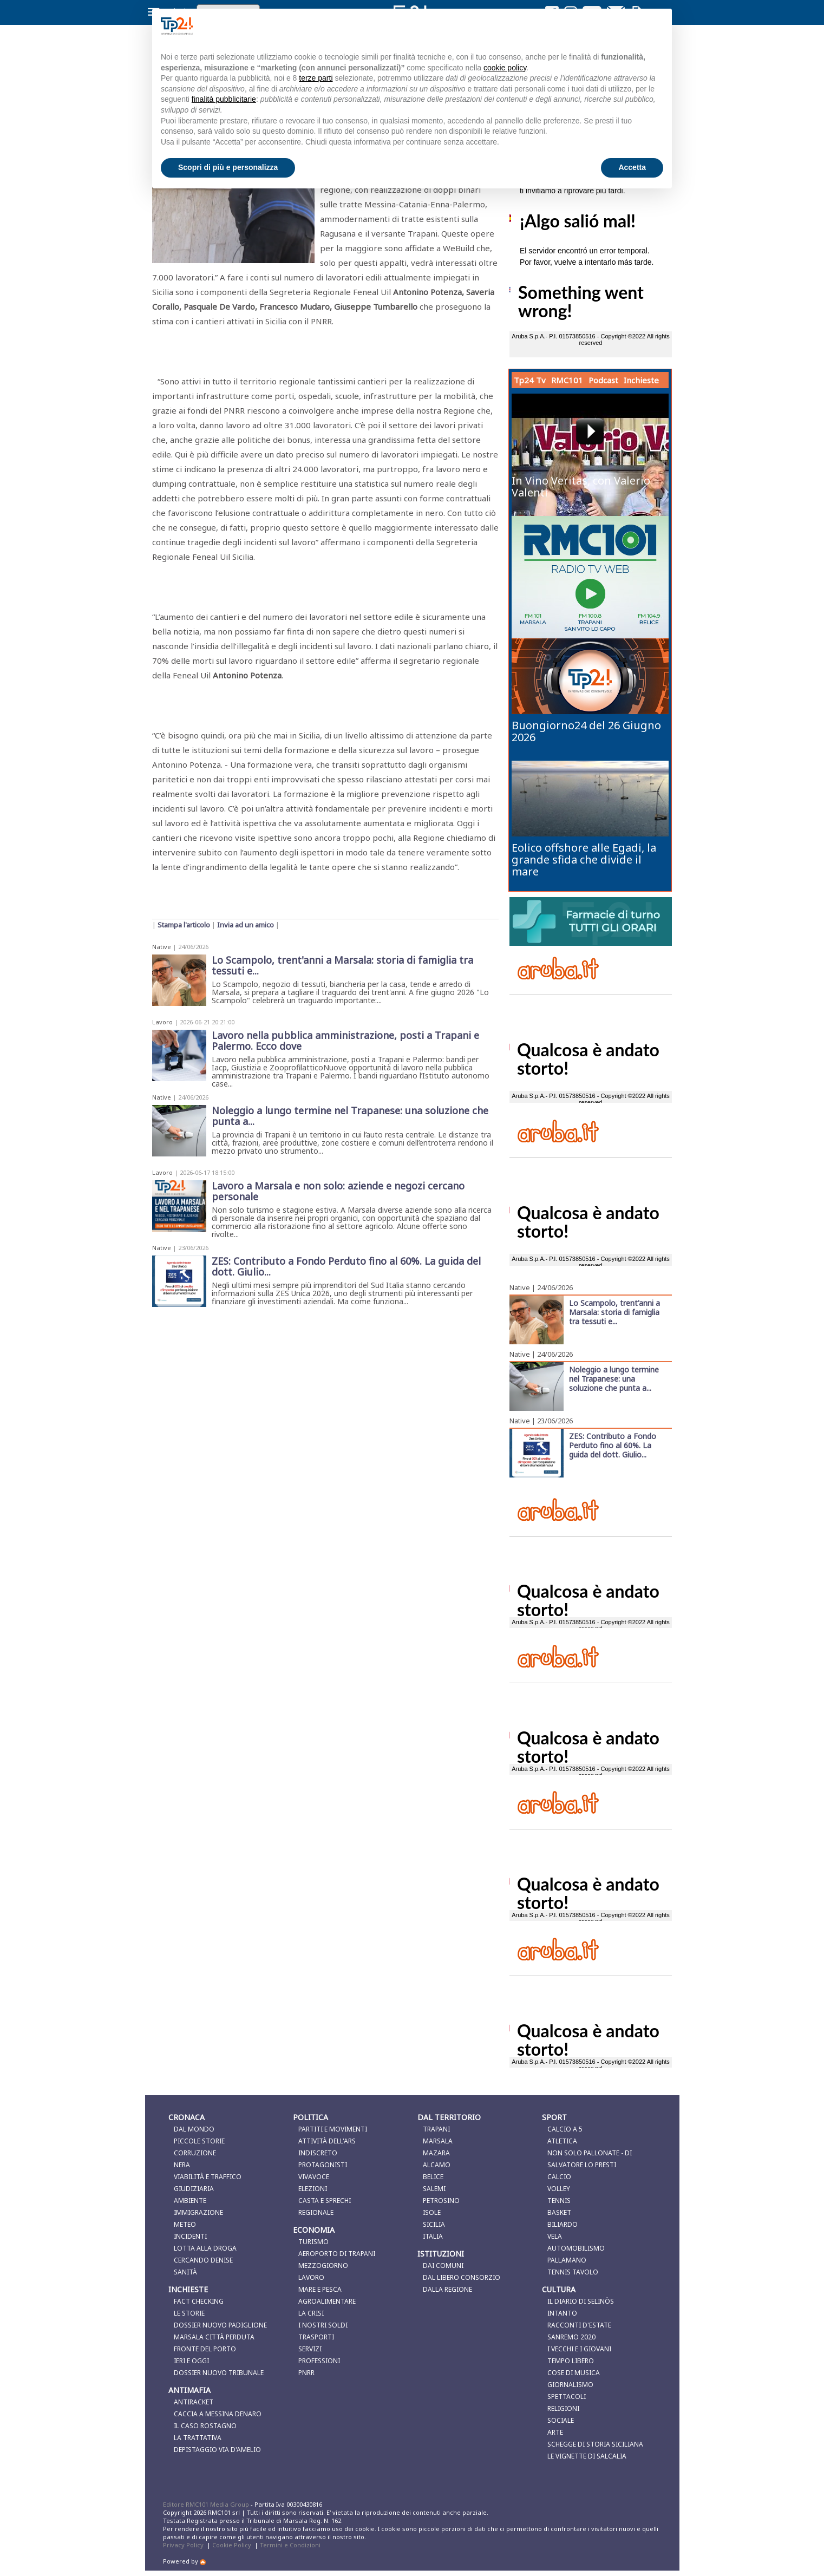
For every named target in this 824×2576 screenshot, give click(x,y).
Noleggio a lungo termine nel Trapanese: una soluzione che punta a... (614, 1378)
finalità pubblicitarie (224, 99)
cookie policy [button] (504, 67)
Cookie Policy (231, 2545)
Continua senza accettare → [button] (609, 26)
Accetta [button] (632, 167)
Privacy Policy (183, 2545)
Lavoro (162, 1022)
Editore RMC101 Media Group (207, 2504)
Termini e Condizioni (290, 2545)
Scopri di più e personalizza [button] (228, 167)
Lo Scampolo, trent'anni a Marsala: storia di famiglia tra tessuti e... (614, 1312)
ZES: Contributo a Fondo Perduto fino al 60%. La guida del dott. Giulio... (612, 1445)
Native (161, 947)
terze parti (315, 78)
